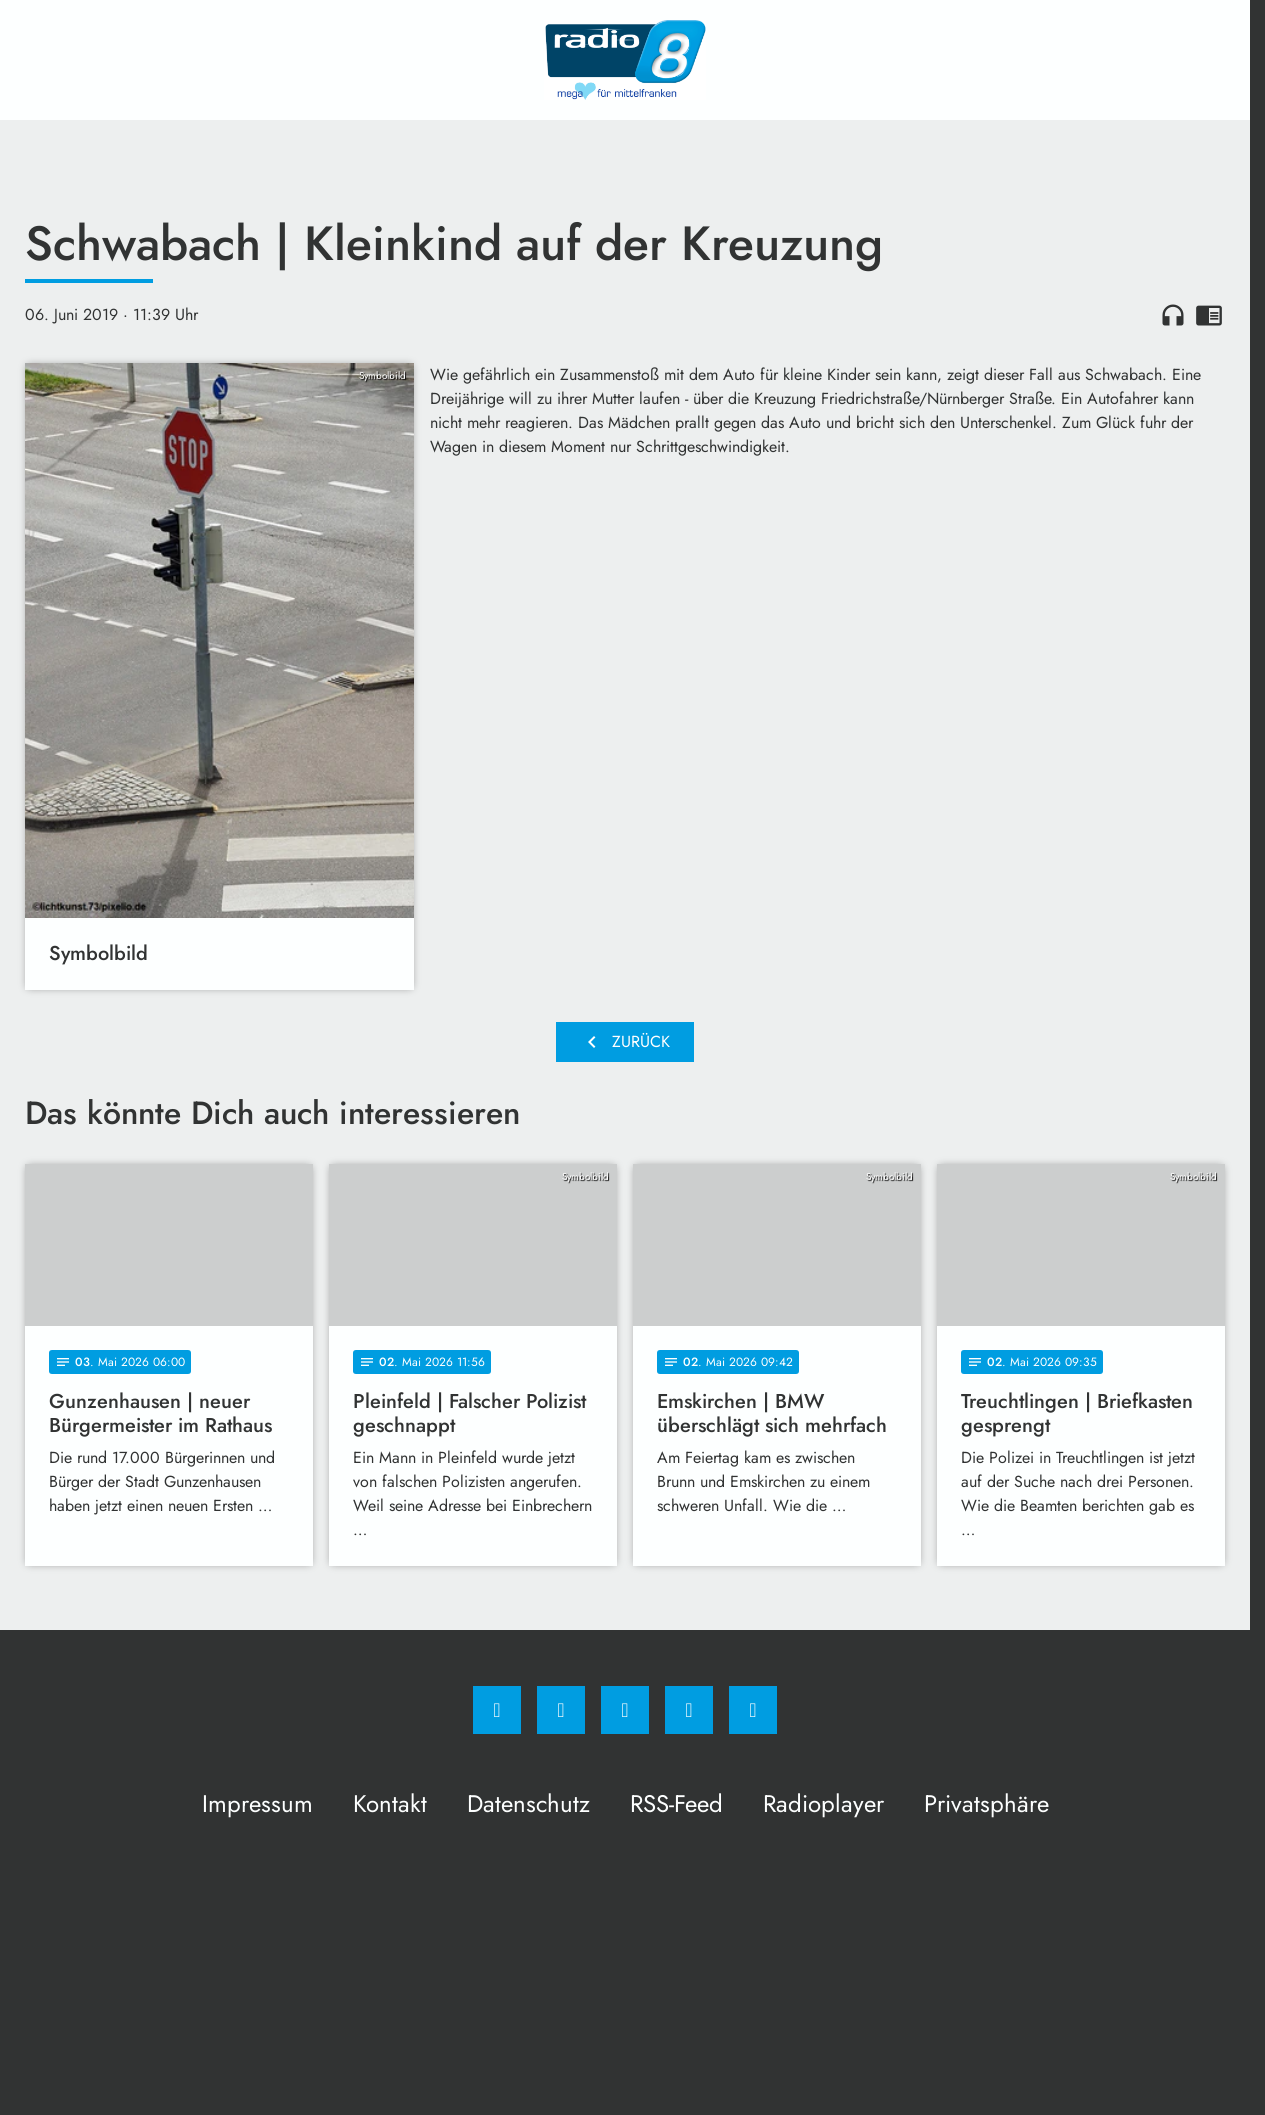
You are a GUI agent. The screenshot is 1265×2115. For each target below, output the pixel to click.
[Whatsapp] (625, 1710)
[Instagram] (561, 1710)
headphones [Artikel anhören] (1173, 315)
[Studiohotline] (689, 1710)
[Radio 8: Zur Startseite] (625, 60)
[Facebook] (497, 1710)
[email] (753, 1710)
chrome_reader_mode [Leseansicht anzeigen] (1209, 315)
